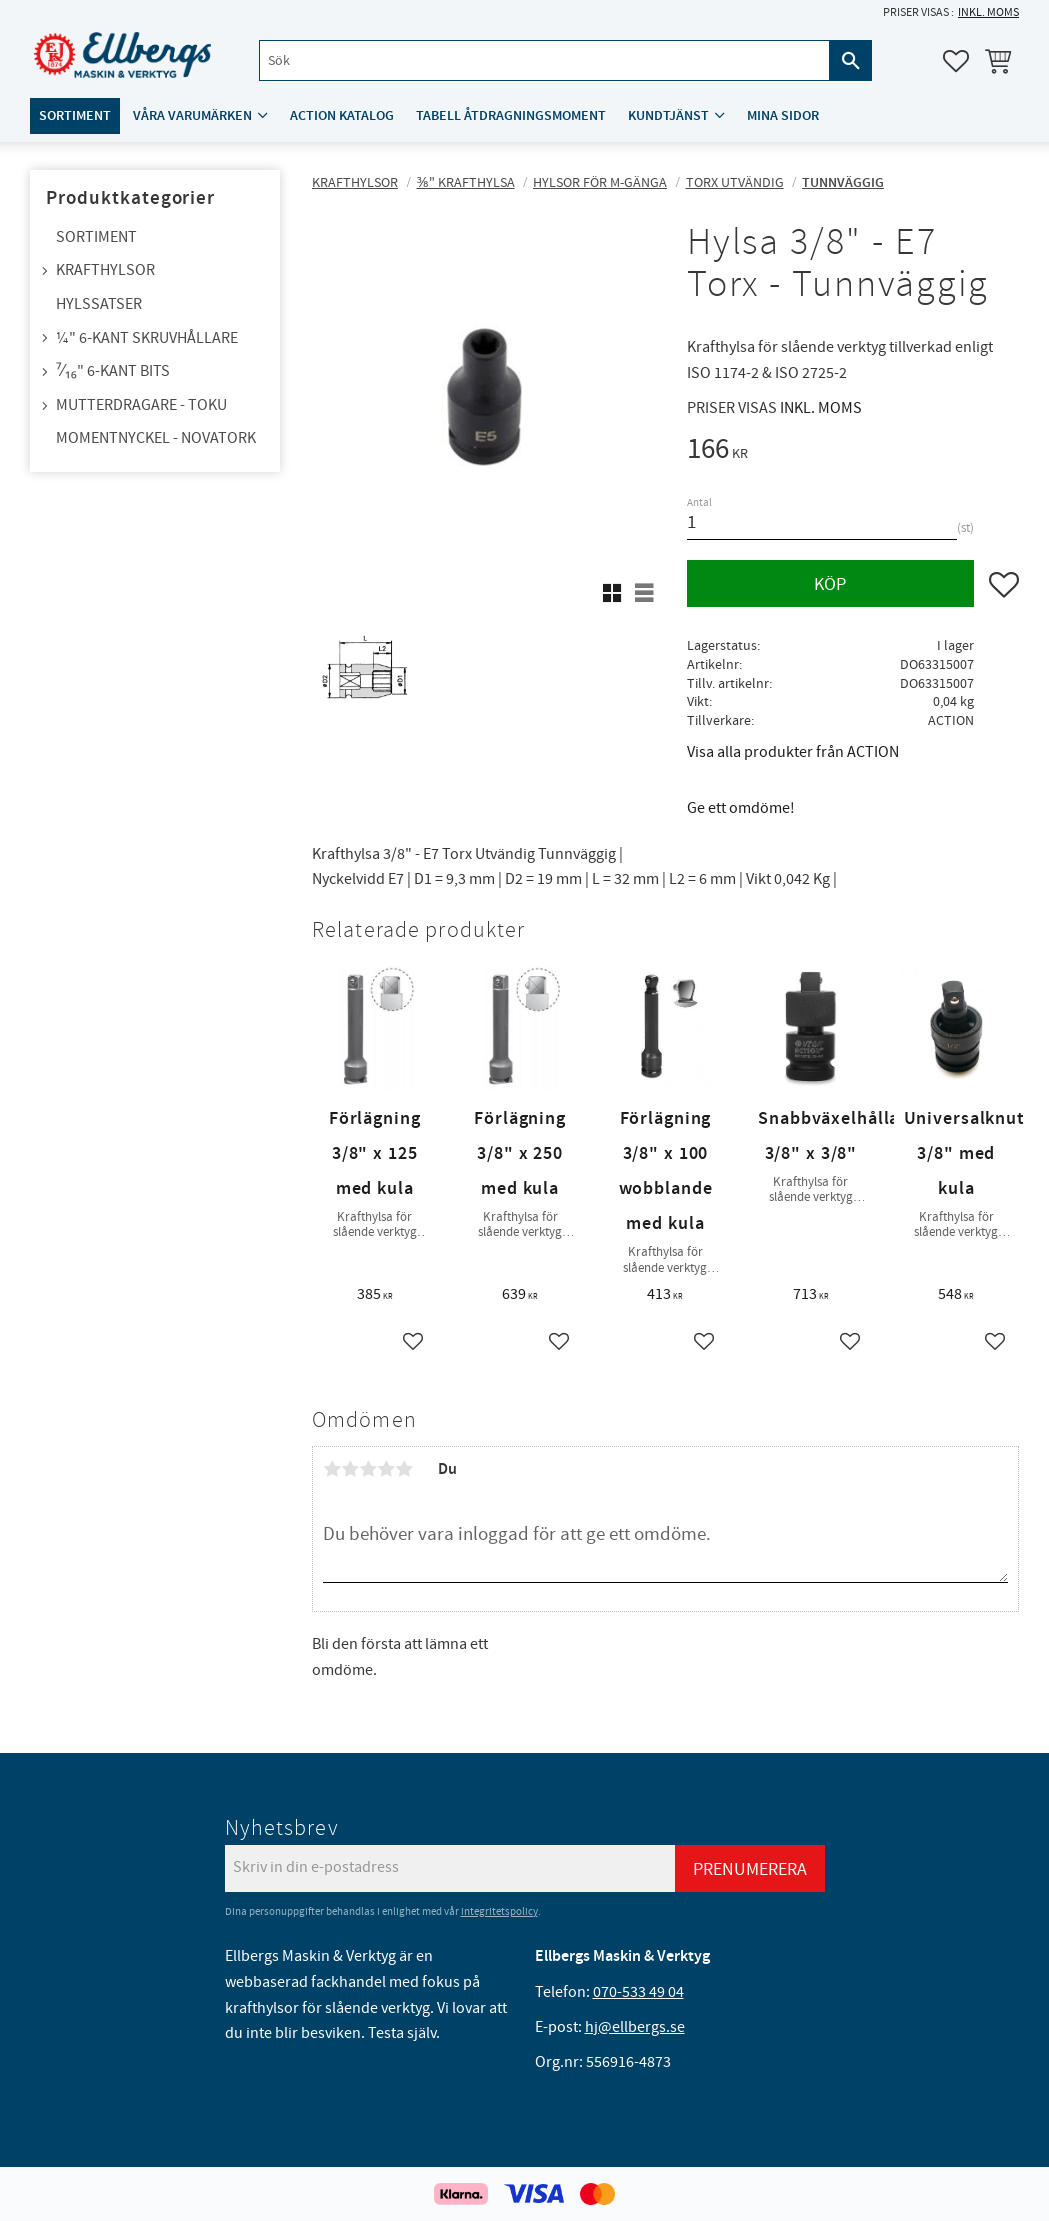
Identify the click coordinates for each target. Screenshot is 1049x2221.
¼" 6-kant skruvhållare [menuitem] (147, 338)
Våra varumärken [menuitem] (192, 116)
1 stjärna (332, 1469)
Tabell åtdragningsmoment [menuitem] (511, 116)
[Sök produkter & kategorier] (544, 61)
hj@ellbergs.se (635, 2027)
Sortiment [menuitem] (75, 116)
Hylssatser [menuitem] (99, 304)
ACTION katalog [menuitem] (342, 116)
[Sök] (851, 61)
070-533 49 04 (638, 1992)
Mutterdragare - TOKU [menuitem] (141, 405)
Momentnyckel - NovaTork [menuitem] (156, 438)
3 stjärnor (368, 1469)
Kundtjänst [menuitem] (668, 116)
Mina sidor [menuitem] (783, 116)
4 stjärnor (386, 1469)
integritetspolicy (499, 1911)
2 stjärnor (350, 1469)
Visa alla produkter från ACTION (793, 752)
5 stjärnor (404, 1469)
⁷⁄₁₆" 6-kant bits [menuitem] (113, 371)
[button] (956, 61)
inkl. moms (988, 12)
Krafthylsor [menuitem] (105, 270)
